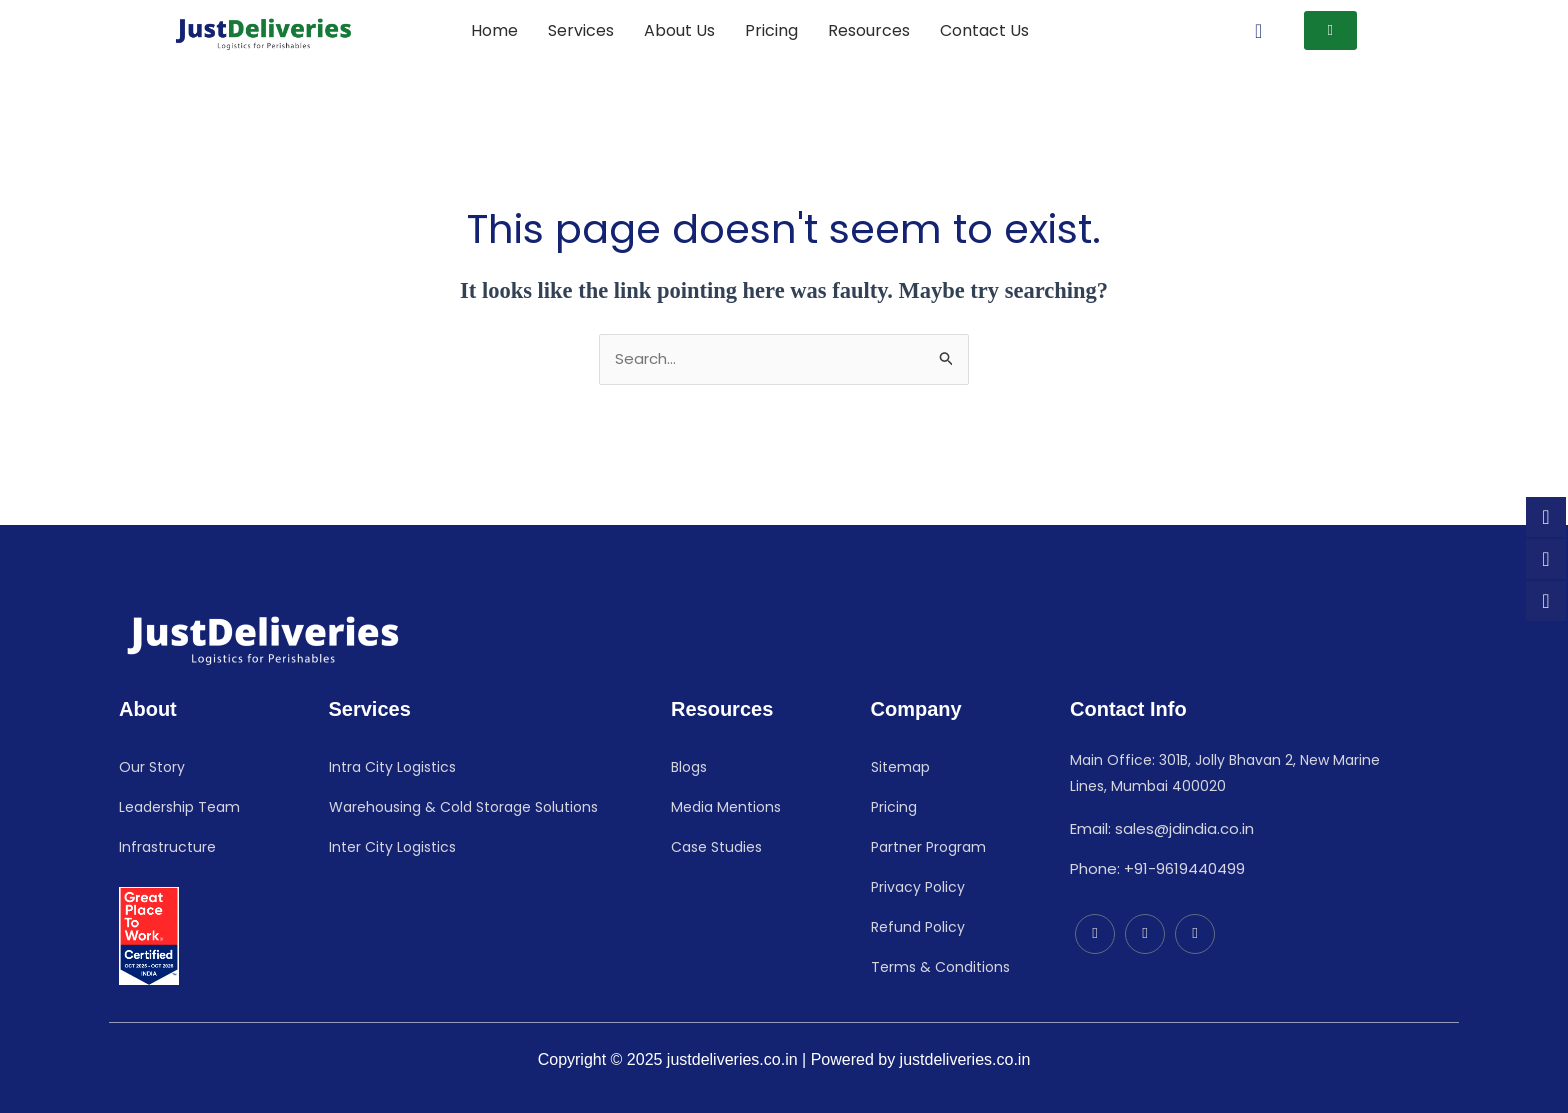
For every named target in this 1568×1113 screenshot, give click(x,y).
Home (494, 30)
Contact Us (984, 30)
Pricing (771, 30)
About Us (679, 30)
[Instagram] (1195, 934)
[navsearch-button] (1259, 31)
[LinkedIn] (1095, 934)
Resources (869, 30)
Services (581, 30)
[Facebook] (1145, 934)
